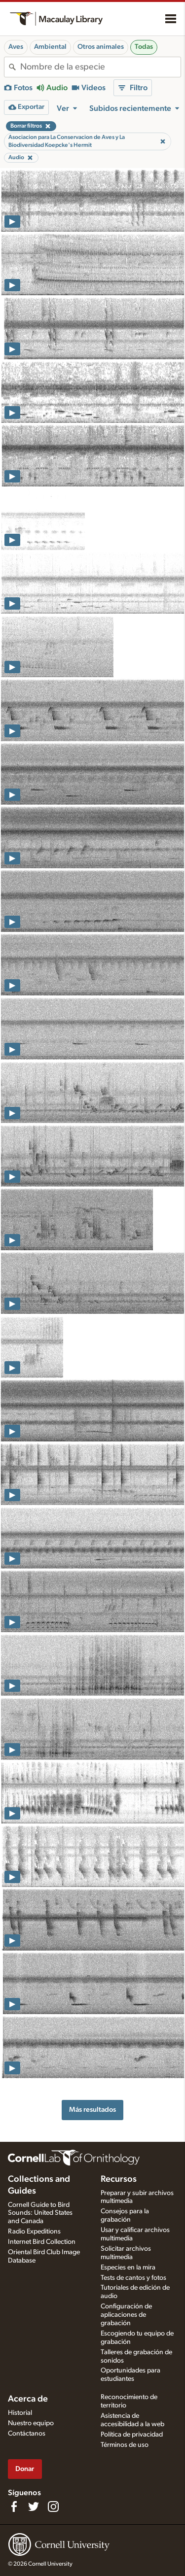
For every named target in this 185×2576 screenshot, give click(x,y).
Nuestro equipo (31, 2423)
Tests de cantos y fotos (133, 2277)
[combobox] (100, 67)
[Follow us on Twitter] (33, 2506)
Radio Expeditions (34, 2231)
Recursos (119, 2179)
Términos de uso (124, 2444)
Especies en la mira (128, 2267)
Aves (15, 46)
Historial (20, 2412)
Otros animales (100, 46)
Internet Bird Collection (41, 2241)
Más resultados (92, 2109)
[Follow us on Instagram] (53, 2506)
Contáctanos (26, 2433)
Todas (144, 46)
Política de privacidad (132, 2434)
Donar (24, 2469)
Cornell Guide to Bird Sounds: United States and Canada (40, 2213)
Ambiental (50, 46)
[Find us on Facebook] (14, 2506)
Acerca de (28, 2399)
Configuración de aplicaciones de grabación (126, 2315)
